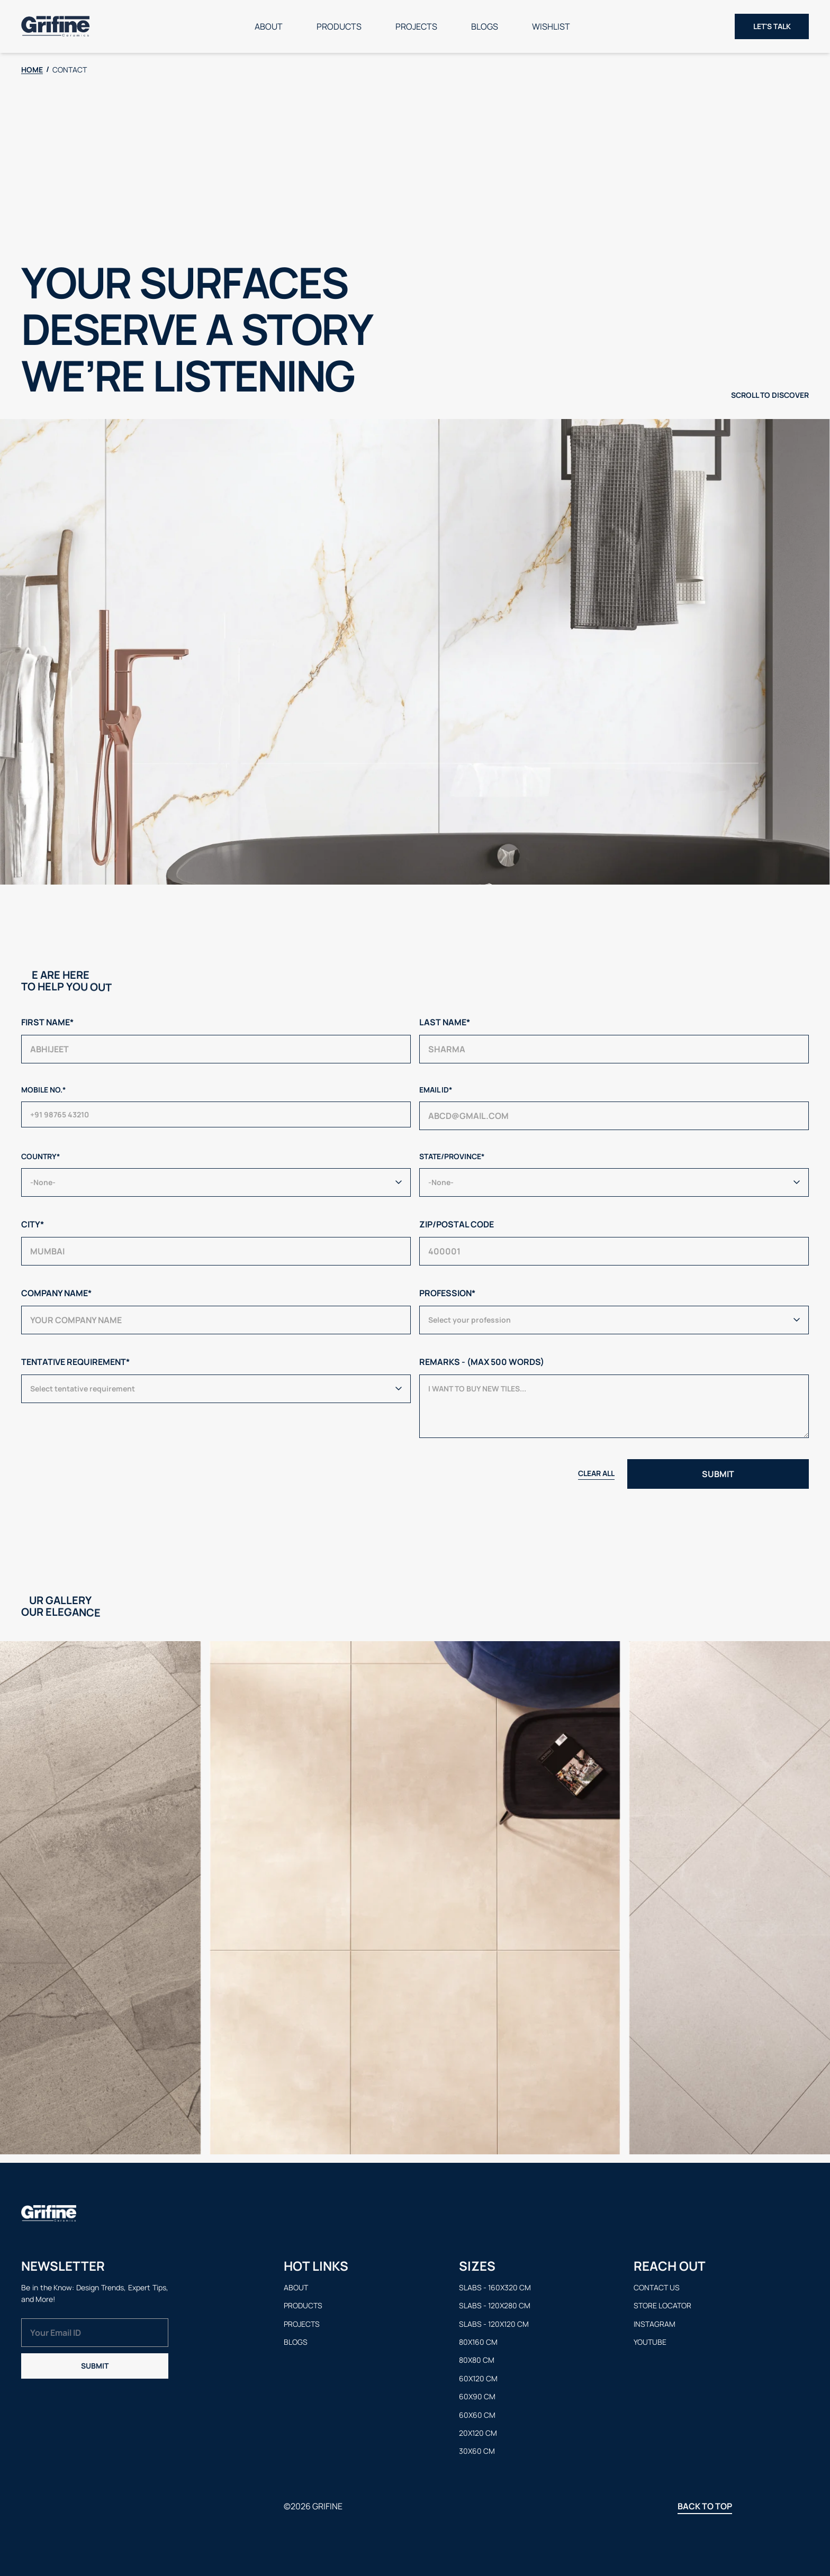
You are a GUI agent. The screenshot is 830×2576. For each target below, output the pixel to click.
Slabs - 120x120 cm (494, 2324)
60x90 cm (477, 2396)
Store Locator (662, 2305)
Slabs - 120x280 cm (494, 2305)
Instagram (654, 2324)
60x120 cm (478, 2378)
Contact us (657, 2287)
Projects (416, 26)
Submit (95, 2366)
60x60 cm (477, 2415)
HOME (32, 70)
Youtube (650, 2342)
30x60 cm (477, 2451)
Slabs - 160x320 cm (495, 2287)
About (269, 26)
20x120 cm (478, 2433)
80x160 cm (478, 2342)
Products (339, 26)
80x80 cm (476, 2360)
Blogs (484, 26)
